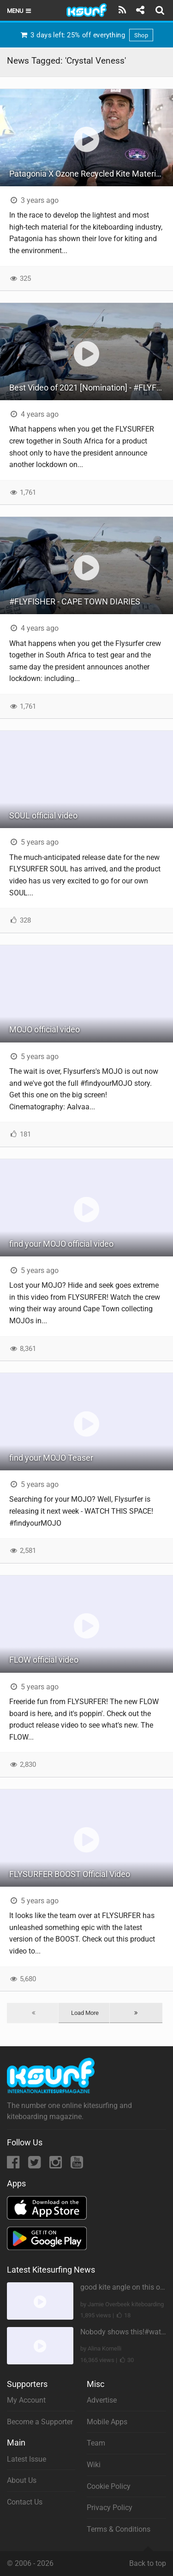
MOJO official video (44, 1029)
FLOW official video (43, 1659)
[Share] (140, 10)
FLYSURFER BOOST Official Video (69, 1874)
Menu (19, 10)
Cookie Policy (109, 2486)
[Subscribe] (122, 10)
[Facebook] (14, 2165)
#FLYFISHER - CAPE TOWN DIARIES (74, 601)
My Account (26, 2400)
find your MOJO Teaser (51, 1458)
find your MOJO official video (61, 1244)
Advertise (102, 2400)
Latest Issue (26, 2459)
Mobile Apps (107, 2421)
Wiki (94, 2464)
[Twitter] (35, 2165)
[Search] (161, 10)
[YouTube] (77, 2165)
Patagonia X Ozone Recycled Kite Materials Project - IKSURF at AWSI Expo (91, 173)
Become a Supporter (40, 2421)
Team (96, 2443)
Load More (85, 2012)
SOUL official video (43, 815)
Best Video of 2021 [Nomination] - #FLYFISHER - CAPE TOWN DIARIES (91, 387)
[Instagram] (56, 2165)
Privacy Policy (109, 2507)
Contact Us (24, 2502)
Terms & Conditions (118, 2529)
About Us (21, 2480)
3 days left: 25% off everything (86, 35)
